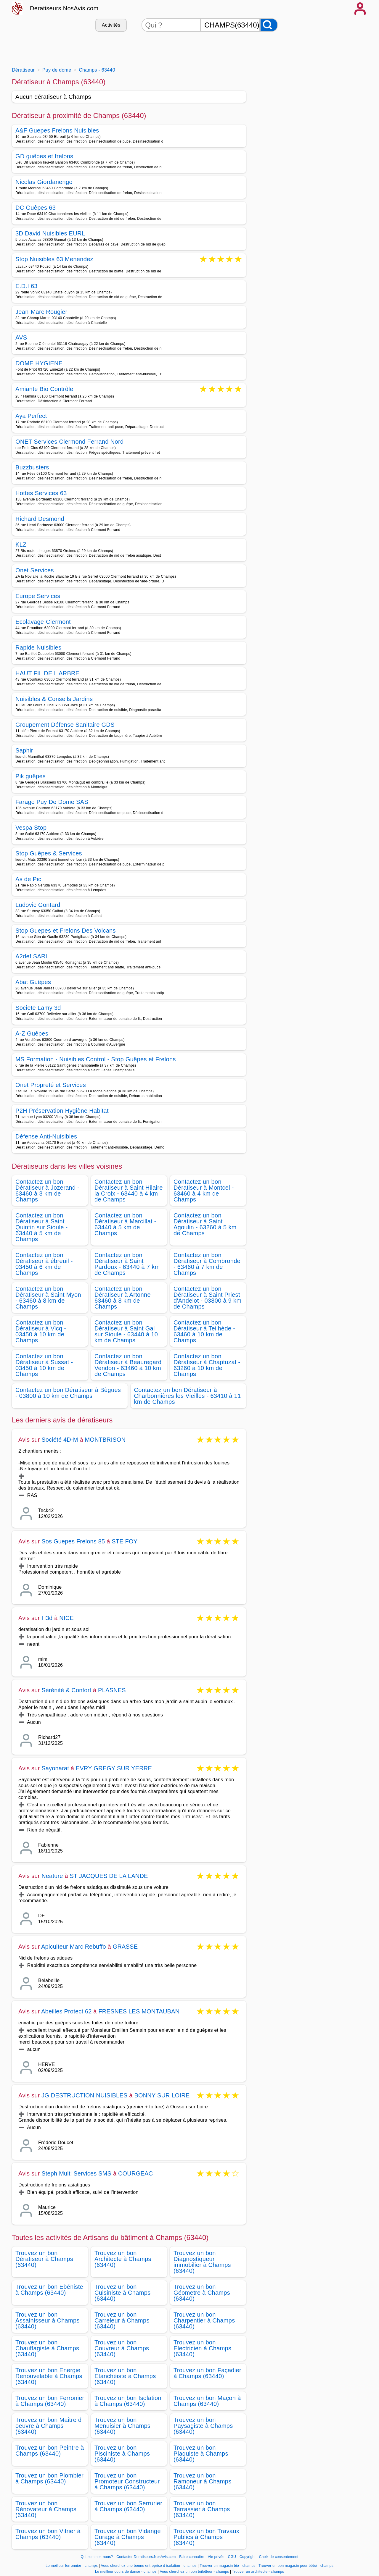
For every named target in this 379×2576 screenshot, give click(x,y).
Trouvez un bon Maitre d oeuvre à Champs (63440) (48, 2426)
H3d (46, 1618)
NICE (66, 1618)
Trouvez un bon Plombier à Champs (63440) (49, 2478)
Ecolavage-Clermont (43, 621)
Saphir (24, 750)
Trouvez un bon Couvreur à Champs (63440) (121, 2348)
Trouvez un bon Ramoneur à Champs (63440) (203, 2481)
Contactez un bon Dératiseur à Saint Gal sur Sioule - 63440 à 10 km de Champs (126, 1331)
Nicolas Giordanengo (44, 182)
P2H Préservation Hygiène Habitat (62, 1110)
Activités (111, 25)
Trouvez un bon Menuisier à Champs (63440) (122, 2426)
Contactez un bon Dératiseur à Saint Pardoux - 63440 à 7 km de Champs (127, 1264)
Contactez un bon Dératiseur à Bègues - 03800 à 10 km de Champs (68, 1393)
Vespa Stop (31, 827)
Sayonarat (55, 1768)
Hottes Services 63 (41, 493)
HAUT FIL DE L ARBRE (47, 673)
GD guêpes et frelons (44, 156)
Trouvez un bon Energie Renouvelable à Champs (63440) (48, 2376)
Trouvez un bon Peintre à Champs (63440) (49, 2450)
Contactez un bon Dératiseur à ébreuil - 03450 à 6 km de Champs (44, 1264)
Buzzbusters (32, 467)
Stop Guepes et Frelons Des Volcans (65, 930)
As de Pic (28, 879)
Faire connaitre (191, 2557)
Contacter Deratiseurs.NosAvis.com (146, 2557)
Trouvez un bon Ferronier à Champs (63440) (49, 2401)
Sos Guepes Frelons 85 (73, 1541)
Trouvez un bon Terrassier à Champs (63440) (202, 2509)
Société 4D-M (59, 1439)
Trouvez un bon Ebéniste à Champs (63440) (49, 2289)
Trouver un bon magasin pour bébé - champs (295, 2566)
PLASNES (112, 1690)
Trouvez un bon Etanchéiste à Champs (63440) (125, 2376)
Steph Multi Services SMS (76, 2173)
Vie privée (216, 2557)
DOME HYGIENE (38, 363)
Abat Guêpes (33, 982)
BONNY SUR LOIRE (162, 2095)
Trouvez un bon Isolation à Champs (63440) (127, 2401)
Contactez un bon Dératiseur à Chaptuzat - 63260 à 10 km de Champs (207, 1365)
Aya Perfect (31, 416)
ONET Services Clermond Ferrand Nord (69, 441)
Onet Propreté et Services (50, 1085)
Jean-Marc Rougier (41, 311)
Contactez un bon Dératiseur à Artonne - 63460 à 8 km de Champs (124, 1297)
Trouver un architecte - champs (258, 2571)
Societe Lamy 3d (38, 1007)
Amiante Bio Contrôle (44, 389)
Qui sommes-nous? (97, 2557)
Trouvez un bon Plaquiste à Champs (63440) (201, 2453)
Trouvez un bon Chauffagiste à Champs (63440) (47, 2348)
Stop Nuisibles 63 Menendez (54, 259)
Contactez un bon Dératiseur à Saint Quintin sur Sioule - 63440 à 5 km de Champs (41, 1227)
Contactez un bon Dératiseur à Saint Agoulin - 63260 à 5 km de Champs (205, 1224)
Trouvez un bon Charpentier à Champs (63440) (204, 2320)
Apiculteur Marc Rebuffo (73, 1946)
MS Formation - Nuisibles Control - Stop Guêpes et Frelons (95, 1059)
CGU (232, 2557)
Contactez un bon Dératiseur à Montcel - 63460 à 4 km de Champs (204, 1190)
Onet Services (34, 570)
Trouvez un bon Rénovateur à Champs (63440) (45, 2509)
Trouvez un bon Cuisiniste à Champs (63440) (122, 2292)
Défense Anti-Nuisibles (46, 1136)
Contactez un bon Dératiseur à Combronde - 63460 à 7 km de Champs (207, 1264)
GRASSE (125, 1946)
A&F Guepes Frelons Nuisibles (57, 130)
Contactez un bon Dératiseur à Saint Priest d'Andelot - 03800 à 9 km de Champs (207, 1297)
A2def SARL (32, 956)
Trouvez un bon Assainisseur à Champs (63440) (47, 2320)
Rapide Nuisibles (38, 647)
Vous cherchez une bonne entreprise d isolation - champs (149, 2566)
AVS (21, 337)
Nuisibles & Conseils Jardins (54, 699)
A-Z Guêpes (31, 1033)
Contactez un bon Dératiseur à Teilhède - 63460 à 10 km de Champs (204, 1331)
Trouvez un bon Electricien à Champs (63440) (202, 2348)
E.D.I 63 (26, 286)
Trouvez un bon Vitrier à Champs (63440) (48, 2534)
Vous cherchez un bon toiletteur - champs (194, 2571)
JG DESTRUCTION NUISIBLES (84, 2095)
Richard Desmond (39, 518)
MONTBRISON (105, 1439)
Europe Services (37, 596)
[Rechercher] (269, 25)
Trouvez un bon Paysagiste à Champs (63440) (203, 2426)
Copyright (248, 2557)
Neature (52, 1876)
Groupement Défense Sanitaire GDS (65, 724)
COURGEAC (135, 2173)
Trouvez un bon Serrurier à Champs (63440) (128, 2506)
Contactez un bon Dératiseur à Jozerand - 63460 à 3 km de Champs (47, 1190)
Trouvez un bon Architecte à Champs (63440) (122, 2259)
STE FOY (124, 1541)
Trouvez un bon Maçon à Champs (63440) (207, 2401)
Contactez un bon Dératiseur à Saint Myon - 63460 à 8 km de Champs (48, 1297)
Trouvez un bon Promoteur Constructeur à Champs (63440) (127, 2481)
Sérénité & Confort (67, 1690)
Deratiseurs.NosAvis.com (64, 8)
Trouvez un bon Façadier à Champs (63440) (207, 2373)
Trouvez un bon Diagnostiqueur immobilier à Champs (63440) (202, 2262)
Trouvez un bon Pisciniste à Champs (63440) (122, 2453)
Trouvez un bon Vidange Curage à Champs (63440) (127, 2537)
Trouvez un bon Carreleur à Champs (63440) (122, 2320)
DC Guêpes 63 (35, 207)
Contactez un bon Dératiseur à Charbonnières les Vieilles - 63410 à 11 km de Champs (187, 1396)
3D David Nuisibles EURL (50, 233)
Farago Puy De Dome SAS (51, 802)
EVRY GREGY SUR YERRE (114, 1768)
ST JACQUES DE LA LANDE (109, 1876)
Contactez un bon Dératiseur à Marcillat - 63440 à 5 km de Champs (125, 1224)
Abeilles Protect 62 (66, 2011)
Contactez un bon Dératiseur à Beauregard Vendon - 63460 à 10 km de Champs (127, 1365)
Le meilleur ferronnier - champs (72, 2566)
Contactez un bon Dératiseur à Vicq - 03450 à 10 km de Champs (40, 1331)
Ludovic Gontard (37, 904)
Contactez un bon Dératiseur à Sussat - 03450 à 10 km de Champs (44, 1365)
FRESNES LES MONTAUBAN (138, 2011)
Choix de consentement (278, 2557)
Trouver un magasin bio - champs (227, 2566)
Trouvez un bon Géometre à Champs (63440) (202, 2292)
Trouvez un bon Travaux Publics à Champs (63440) (206, 2537)
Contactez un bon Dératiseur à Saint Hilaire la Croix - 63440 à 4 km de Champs (128, 1190)
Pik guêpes (30, 776)
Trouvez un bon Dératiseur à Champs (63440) (44, 2259)
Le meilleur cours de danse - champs (126, 2571)
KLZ (21, 544)
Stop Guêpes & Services (48, 853)
